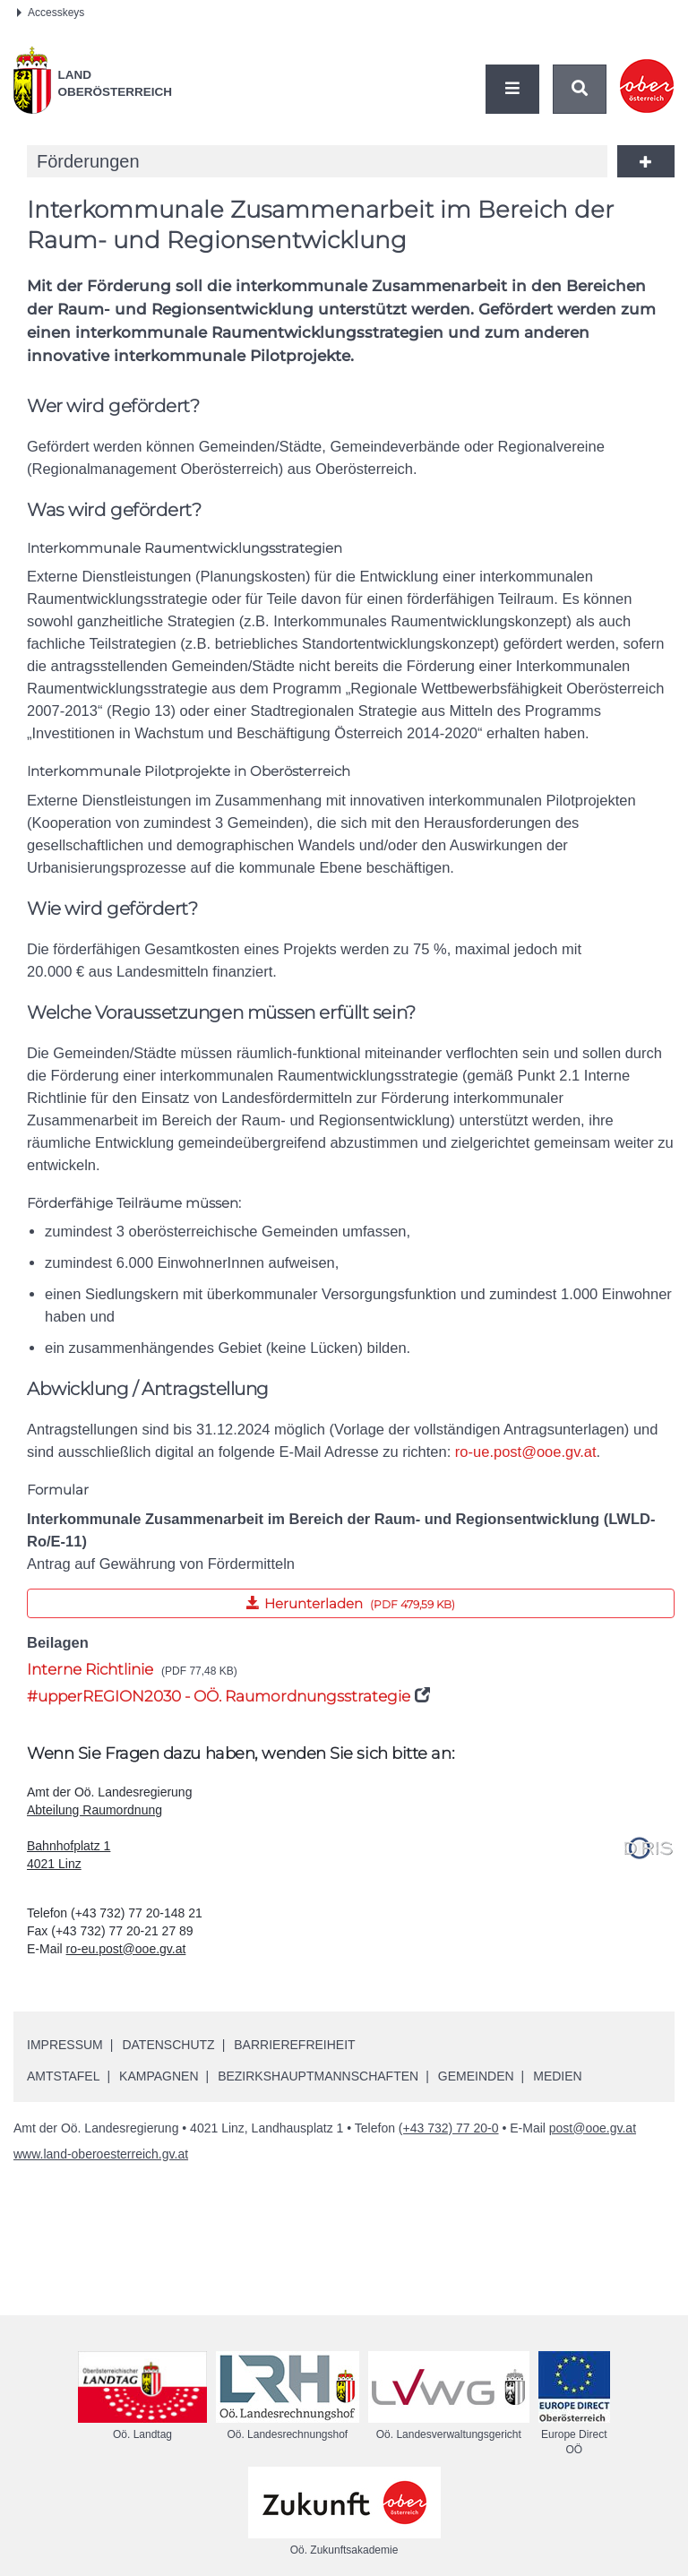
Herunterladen (241, 1600)
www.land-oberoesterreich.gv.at (100, 2154)
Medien (557, 2076)
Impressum (65, 2045)
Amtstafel (63, 2076)
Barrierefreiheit (294, 2045)
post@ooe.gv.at (592, 2128)
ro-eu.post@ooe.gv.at (126, 1949)
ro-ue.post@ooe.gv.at (526, 1451)
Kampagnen (158, 2076)
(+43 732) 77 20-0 (449, 2128)
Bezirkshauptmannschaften (318, 2076)
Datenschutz (168, 2045)
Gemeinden (476, 2076)
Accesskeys (50, 12)
